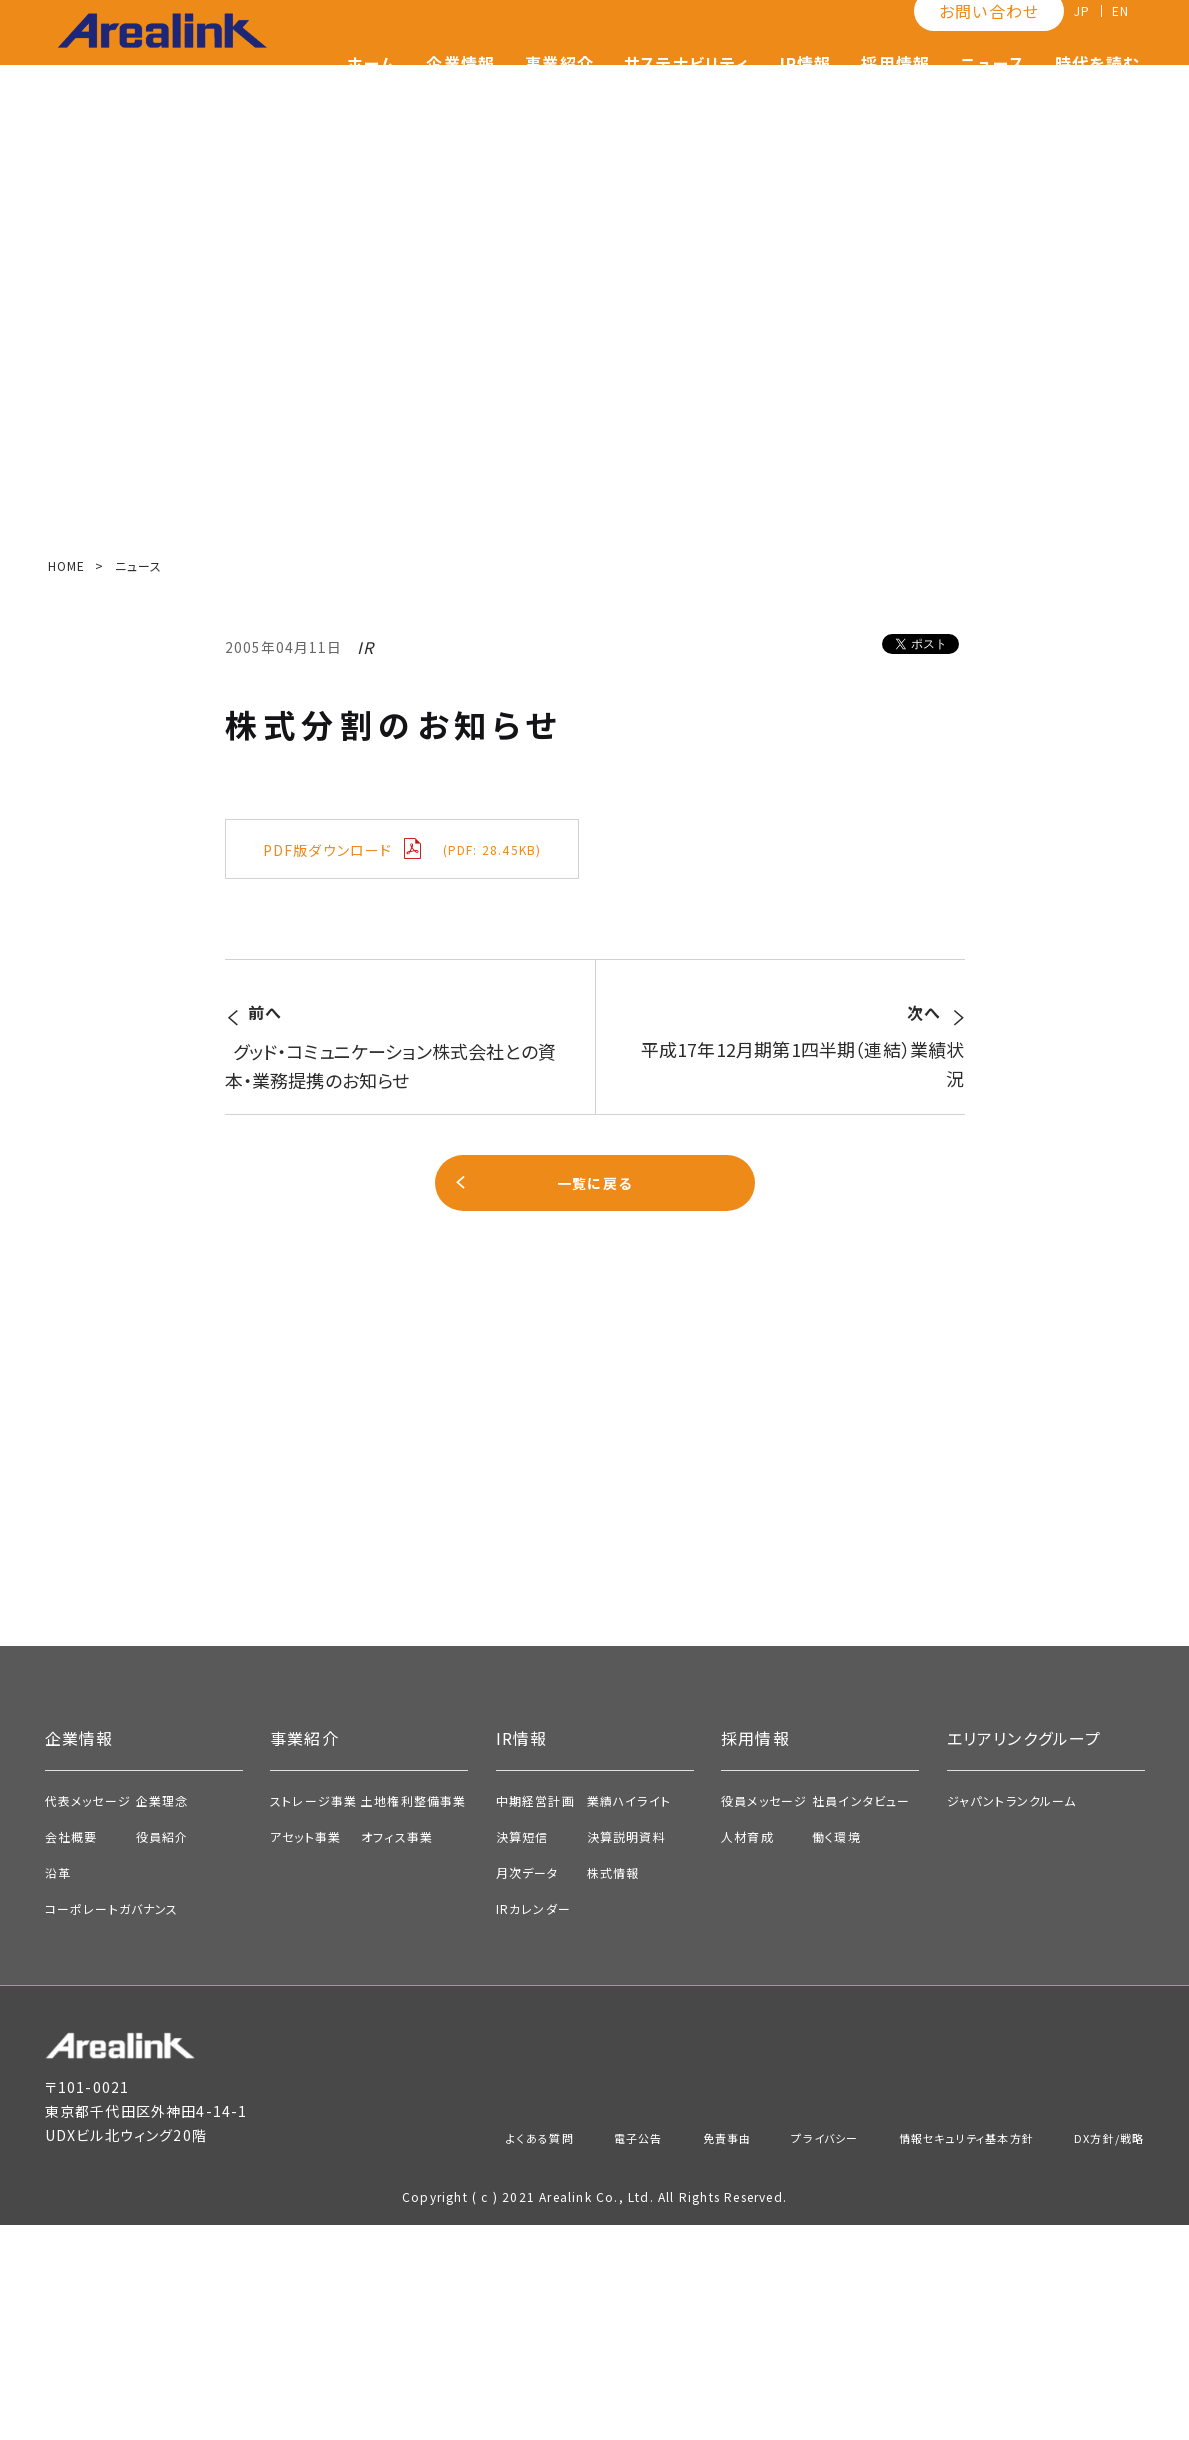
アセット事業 (305, 2051)
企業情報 (460, 95)
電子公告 (551, 2352)
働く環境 (836, 2051)
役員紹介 (162, 2051)
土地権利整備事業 (414, 2015)
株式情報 (613, 2087)
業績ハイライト (629, 2015)
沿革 (58, 2087)
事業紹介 (559, 95)
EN (1117, 43)
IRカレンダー (533, 2123)
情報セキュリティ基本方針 (932, 2352)
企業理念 (162, 2015)
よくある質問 (439, 2352)
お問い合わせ (978, 43)
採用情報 (895, 95)
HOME (67, 565)
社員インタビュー (861, 2015)
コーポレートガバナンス (112, 2123)
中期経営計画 (535, 2015)
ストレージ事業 (313, 2015)
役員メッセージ (764, 2015)
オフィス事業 (397, 2051)
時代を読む (1097, 95)
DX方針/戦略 (1100, 2352)
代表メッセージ (88, 2015)
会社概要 (71, 2051)
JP (1073, 43)
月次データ (527, 2087)
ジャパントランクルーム (1012, 2015)
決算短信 (522, 2051)
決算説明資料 (626, 2051)
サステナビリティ (687, 95)
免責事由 (652, 2352)
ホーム (372, 95)
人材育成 (747, 2051)
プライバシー (764, 2352)
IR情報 (806, 95)
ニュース (992, 95)
